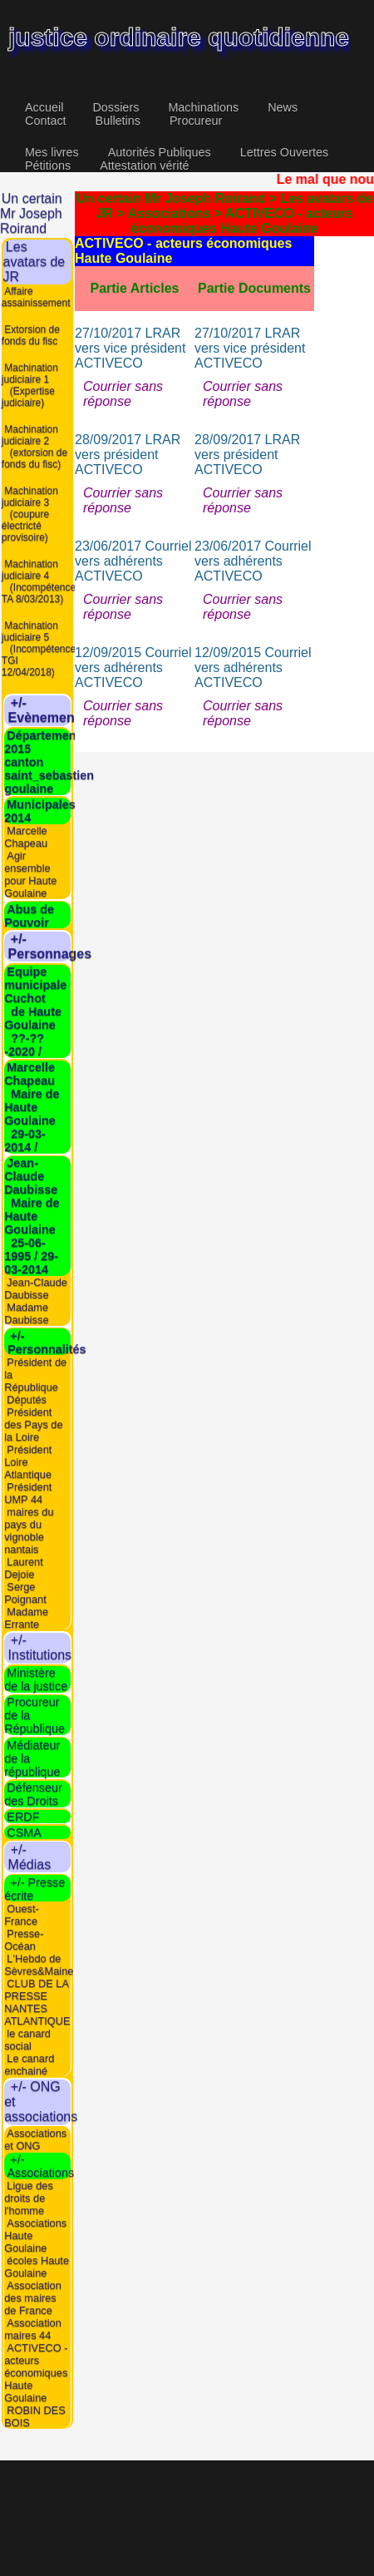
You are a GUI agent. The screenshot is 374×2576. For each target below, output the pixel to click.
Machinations (203, 107)
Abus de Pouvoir (29, 915)
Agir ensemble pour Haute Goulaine (30, 874)
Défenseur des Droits (33, 1794)
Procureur (196, 120)
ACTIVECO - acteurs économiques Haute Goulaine (35, 2372)
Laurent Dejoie (23, 1567)
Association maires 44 (33, 2328)
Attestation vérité (144, 165)
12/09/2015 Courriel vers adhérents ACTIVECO (133, 667)
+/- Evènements (60, 709)
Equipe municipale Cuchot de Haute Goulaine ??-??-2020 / (35, 1011)
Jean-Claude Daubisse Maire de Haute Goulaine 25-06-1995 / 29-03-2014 (31, 1216)
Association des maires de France (33, 2297)
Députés (27, 1398)
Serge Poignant (25, 1592)
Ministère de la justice (35, 1679)
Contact (45, 120)
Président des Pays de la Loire (33, 1423)
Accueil (44, 107)
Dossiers (115, 107)
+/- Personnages (62, 946)
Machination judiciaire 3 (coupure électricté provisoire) (30, 513)
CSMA (24, 1832)
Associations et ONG (35, 2138)
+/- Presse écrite (34, 1888)
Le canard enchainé (29, 2063)
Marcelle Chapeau (25, 836)
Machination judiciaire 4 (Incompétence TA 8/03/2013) (39, 580)
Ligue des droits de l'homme (28, 2198)
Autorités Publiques (159, 152)
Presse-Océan (23, 1938)
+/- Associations (39, 2166)
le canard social (27, 2038)
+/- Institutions (52, 1647)
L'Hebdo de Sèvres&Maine (38, 1963)
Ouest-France (21, 1913)
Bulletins (118, 120)
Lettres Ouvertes (284, 152)
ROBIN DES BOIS (35, 2416)
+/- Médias (42, 1856)
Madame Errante (26, 1616)
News (283, 107)
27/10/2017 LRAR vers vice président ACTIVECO (130, 348)
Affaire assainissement (36, 296)
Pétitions (48, 165)
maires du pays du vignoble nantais (28, 1530)
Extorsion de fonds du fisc (31, 334)
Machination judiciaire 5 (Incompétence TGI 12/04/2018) (39, 648)
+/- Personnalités (45, 1341)
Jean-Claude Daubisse (35, 1288)
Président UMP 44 (28, 1492)
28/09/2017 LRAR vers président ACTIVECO (127, 455)
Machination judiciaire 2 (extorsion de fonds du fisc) (34, 446)
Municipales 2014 (40, 811)
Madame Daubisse (26, 1313)
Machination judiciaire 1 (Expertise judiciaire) (30, 384)
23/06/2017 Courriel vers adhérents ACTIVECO (133, 561)
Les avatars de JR (34, 262)
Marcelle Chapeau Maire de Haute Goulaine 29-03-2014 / (31, 1107)
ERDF (23, 1816)
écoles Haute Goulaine (36, 2266)
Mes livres (52, 152)
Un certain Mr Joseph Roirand (31, 213)
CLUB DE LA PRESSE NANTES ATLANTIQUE (37, 2001)
